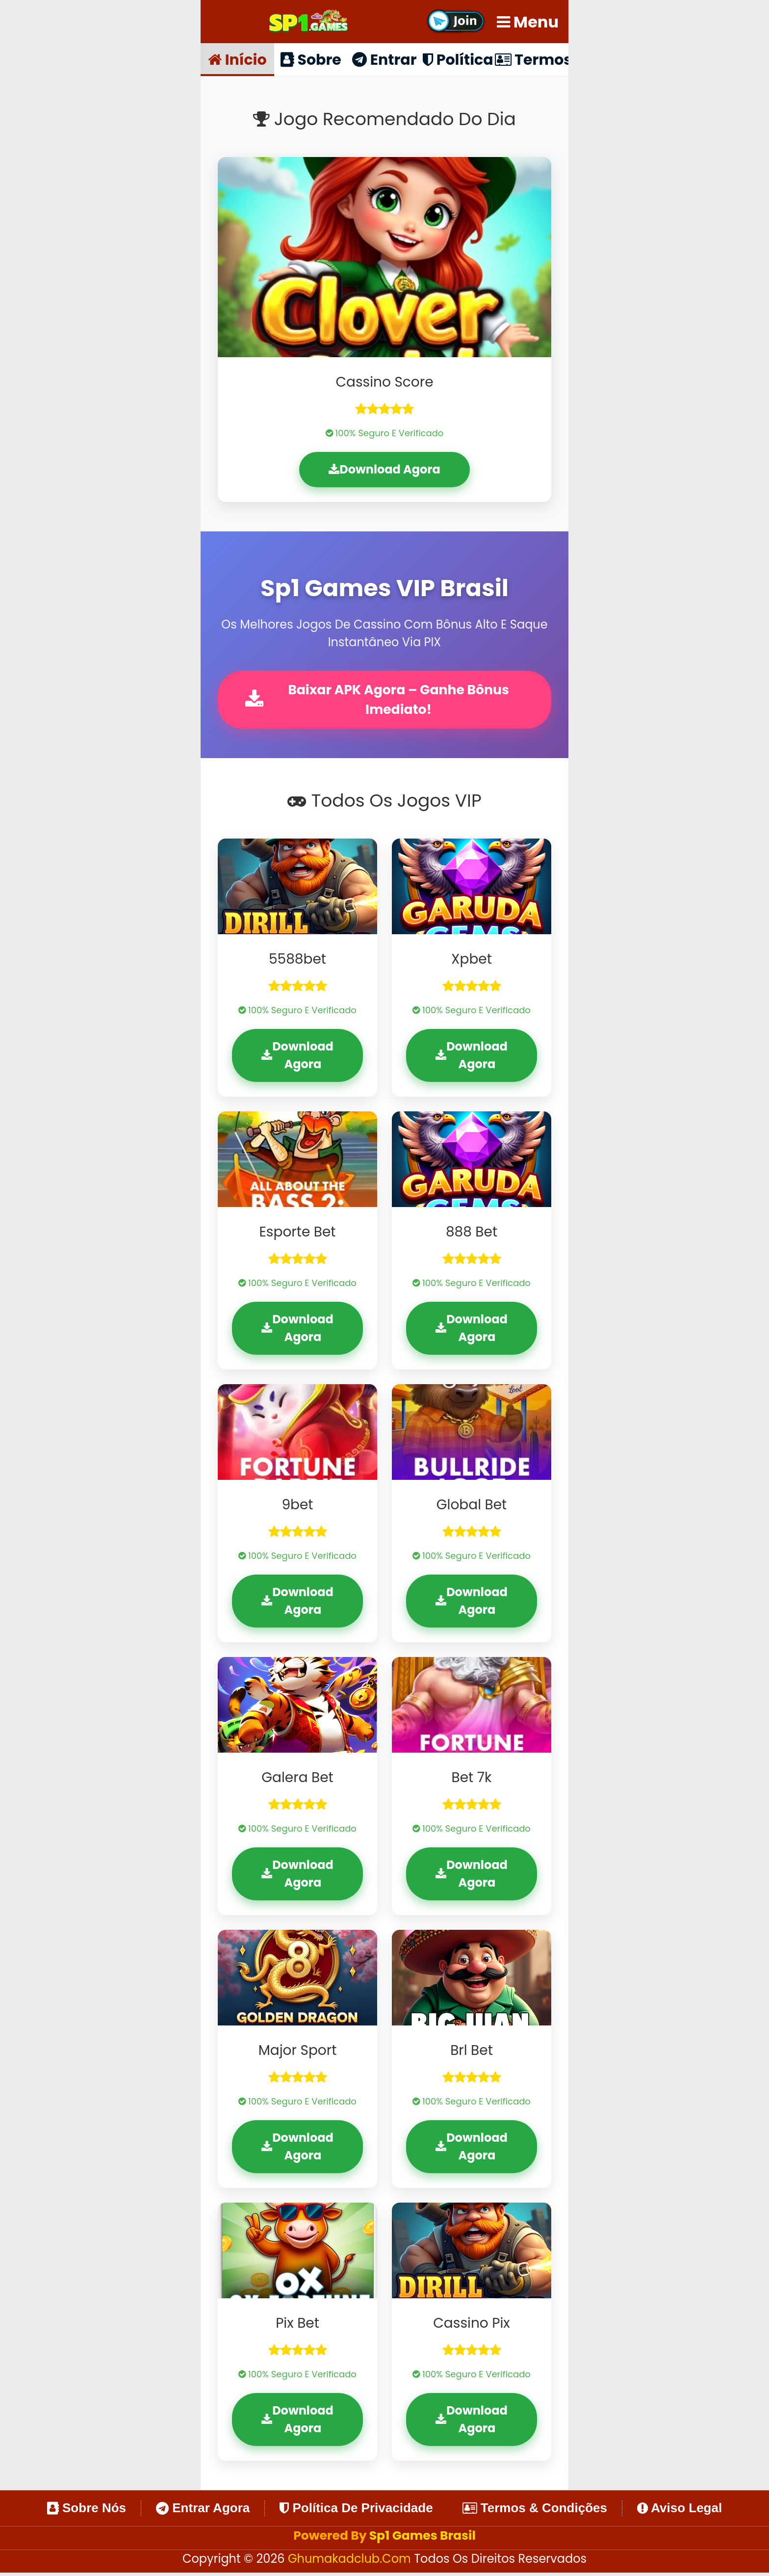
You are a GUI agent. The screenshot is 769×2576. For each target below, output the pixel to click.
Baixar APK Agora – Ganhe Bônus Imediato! (380, 701)
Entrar (384, 59)
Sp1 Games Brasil (422, 2538)
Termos (531, 59)
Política (458, 59)
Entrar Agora (203, 2511)
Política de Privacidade (356, 2511)
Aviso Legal (679, 2511)
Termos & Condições (534, 2511)
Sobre (311, 59)
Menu (528, 22)
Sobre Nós (86, 2511)
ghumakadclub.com (351, 2562)
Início (237, 59)
